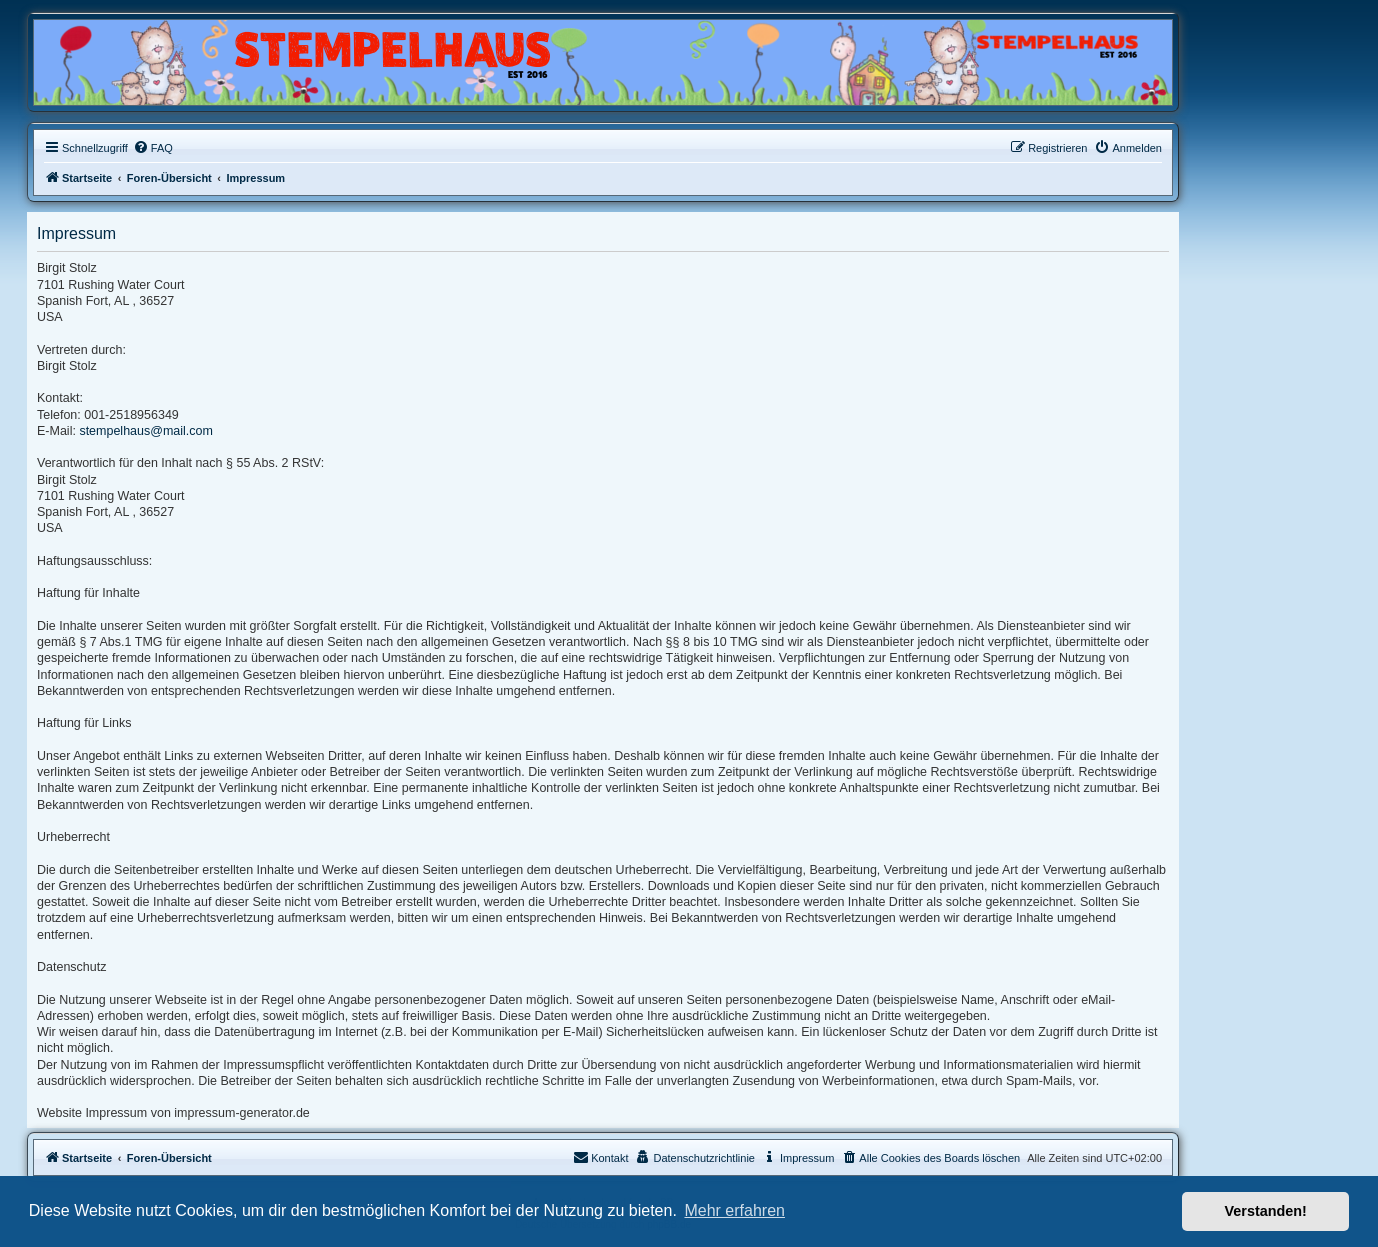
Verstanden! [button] (1266, 1211)
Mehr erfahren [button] (734, 1210)
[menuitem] (153, 148)
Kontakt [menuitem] (600, 1157)
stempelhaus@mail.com (146, 431)
